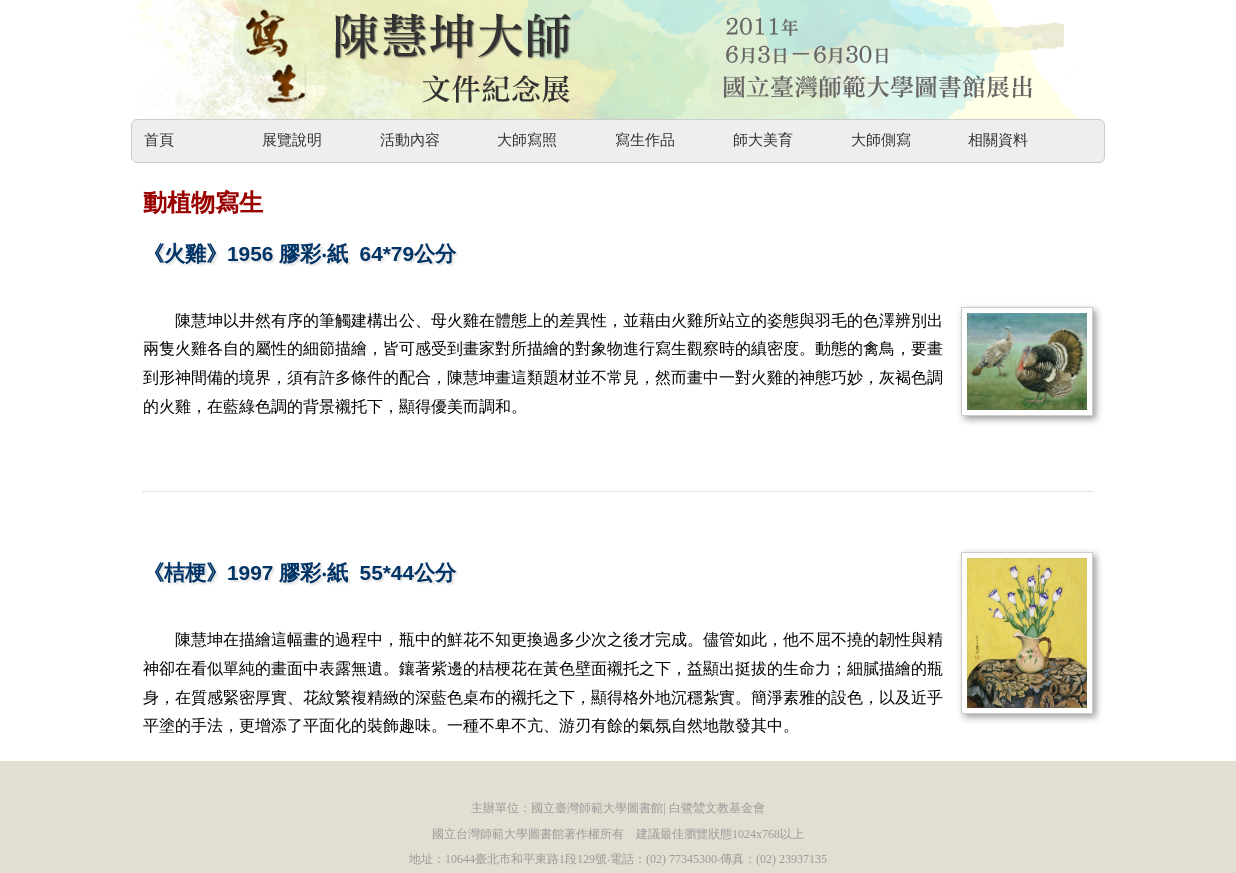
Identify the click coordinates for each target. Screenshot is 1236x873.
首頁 (159, 140)
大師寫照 (527, 140)
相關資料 (998, 140)
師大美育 (763, 140)
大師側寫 (881, 140)
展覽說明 (292, 140)
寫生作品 (645, 140)
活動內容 (410, 140)
